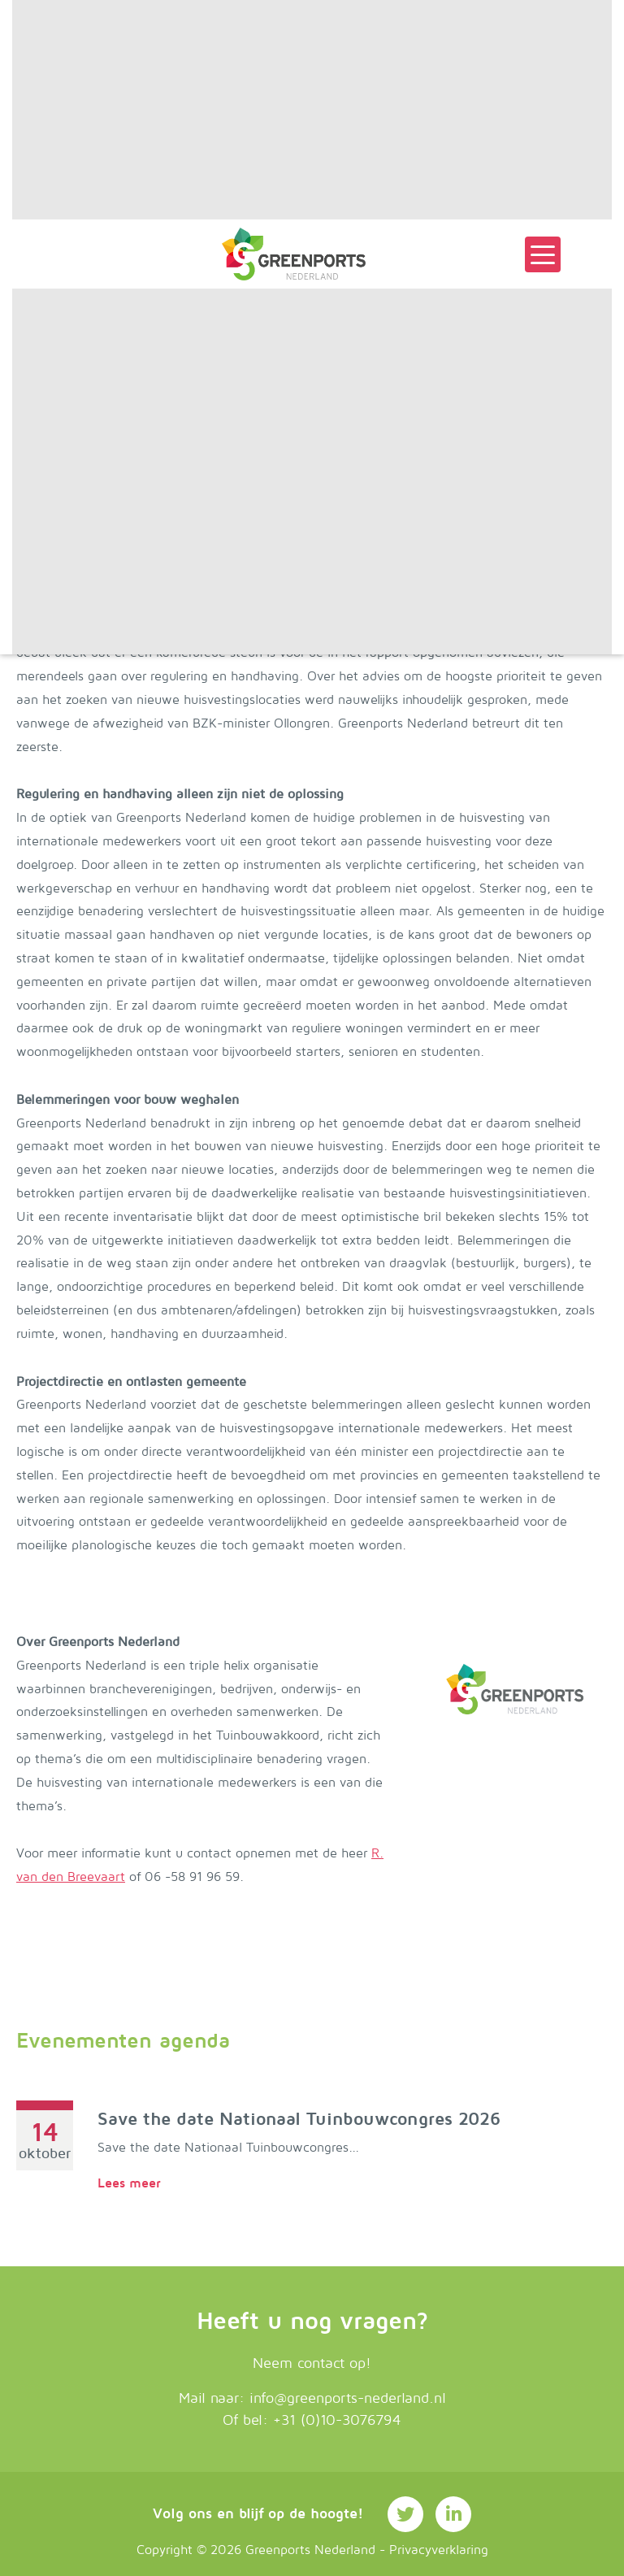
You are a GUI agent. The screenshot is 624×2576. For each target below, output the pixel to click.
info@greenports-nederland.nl (347, 2398)
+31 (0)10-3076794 (337, 2420)
